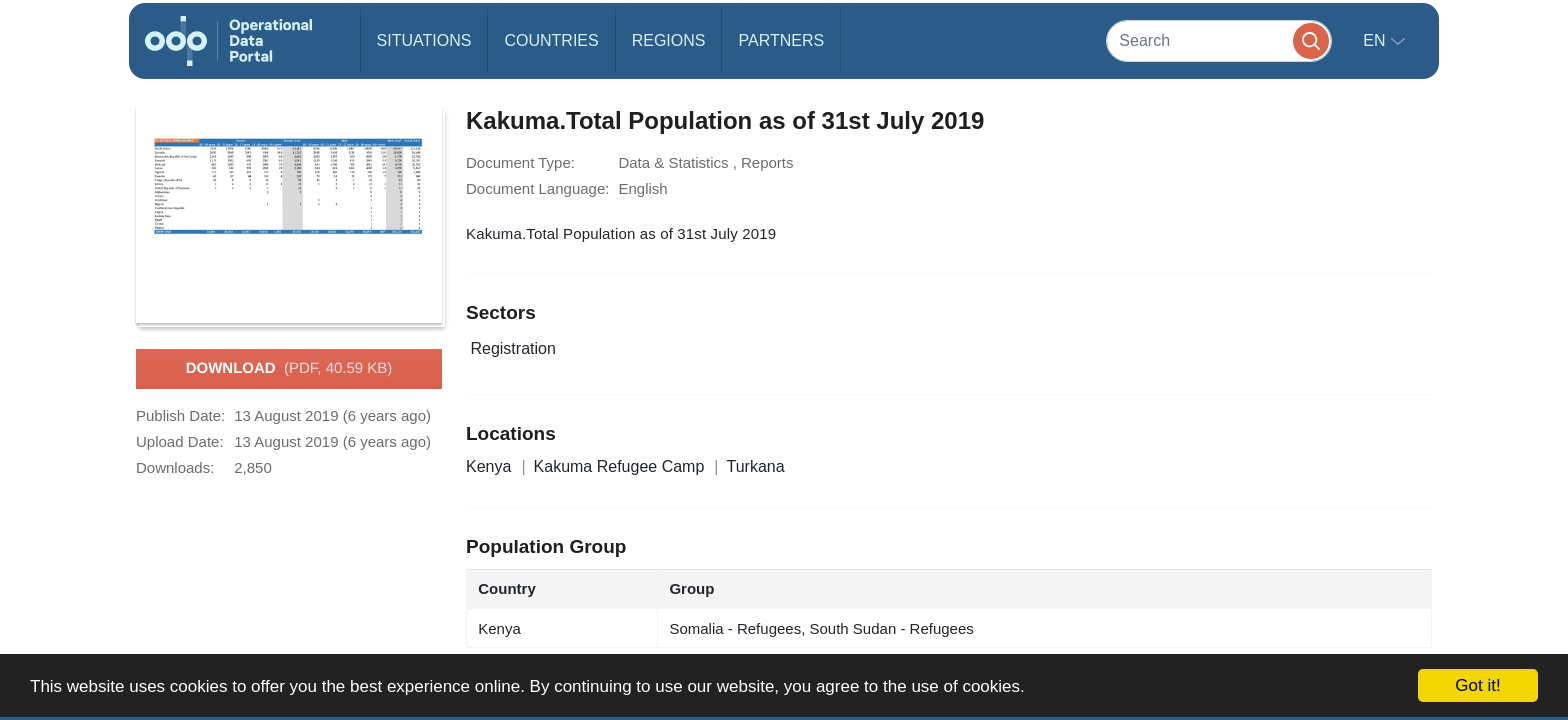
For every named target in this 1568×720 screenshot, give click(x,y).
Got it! (1477, 685)
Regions (669, 40)
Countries (551, 40)
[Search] (1219, 40)
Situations (424, 40)
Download (289, 369)
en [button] (1376, 40)
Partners (781, 40)
